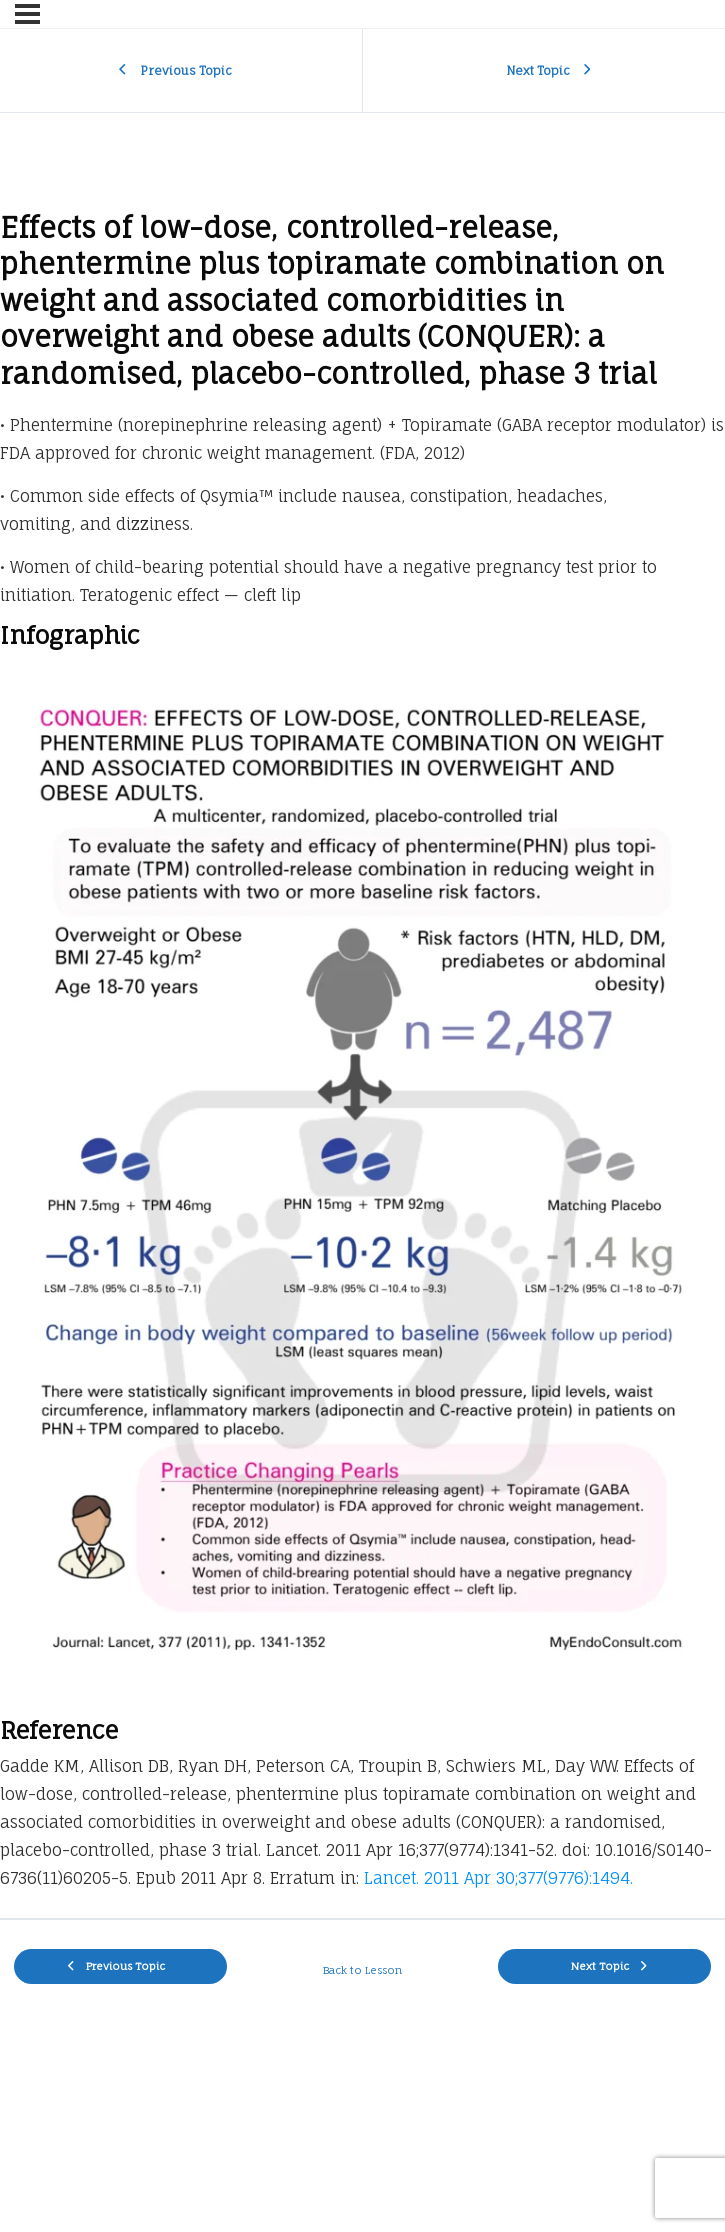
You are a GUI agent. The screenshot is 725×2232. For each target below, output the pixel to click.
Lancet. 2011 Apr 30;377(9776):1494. (498, 1878)
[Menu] (27, 14)
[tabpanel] (362, 1056)
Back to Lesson (362, 1970)
